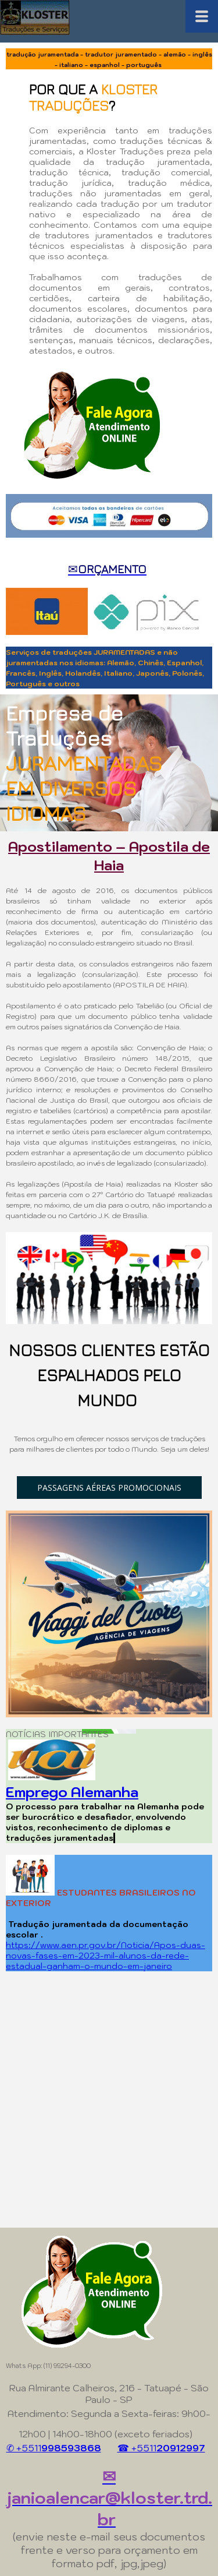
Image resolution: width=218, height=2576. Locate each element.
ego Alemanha (89, 1792)
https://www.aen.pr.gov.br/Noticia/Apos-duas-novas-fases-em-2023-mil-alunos (105, 1950)
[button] (109, 1487)
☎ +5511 (161, 2448)
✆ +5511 (53, 2448)
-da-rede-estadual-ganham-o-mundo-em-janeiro (97, 1960)
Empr (23, 1792)
